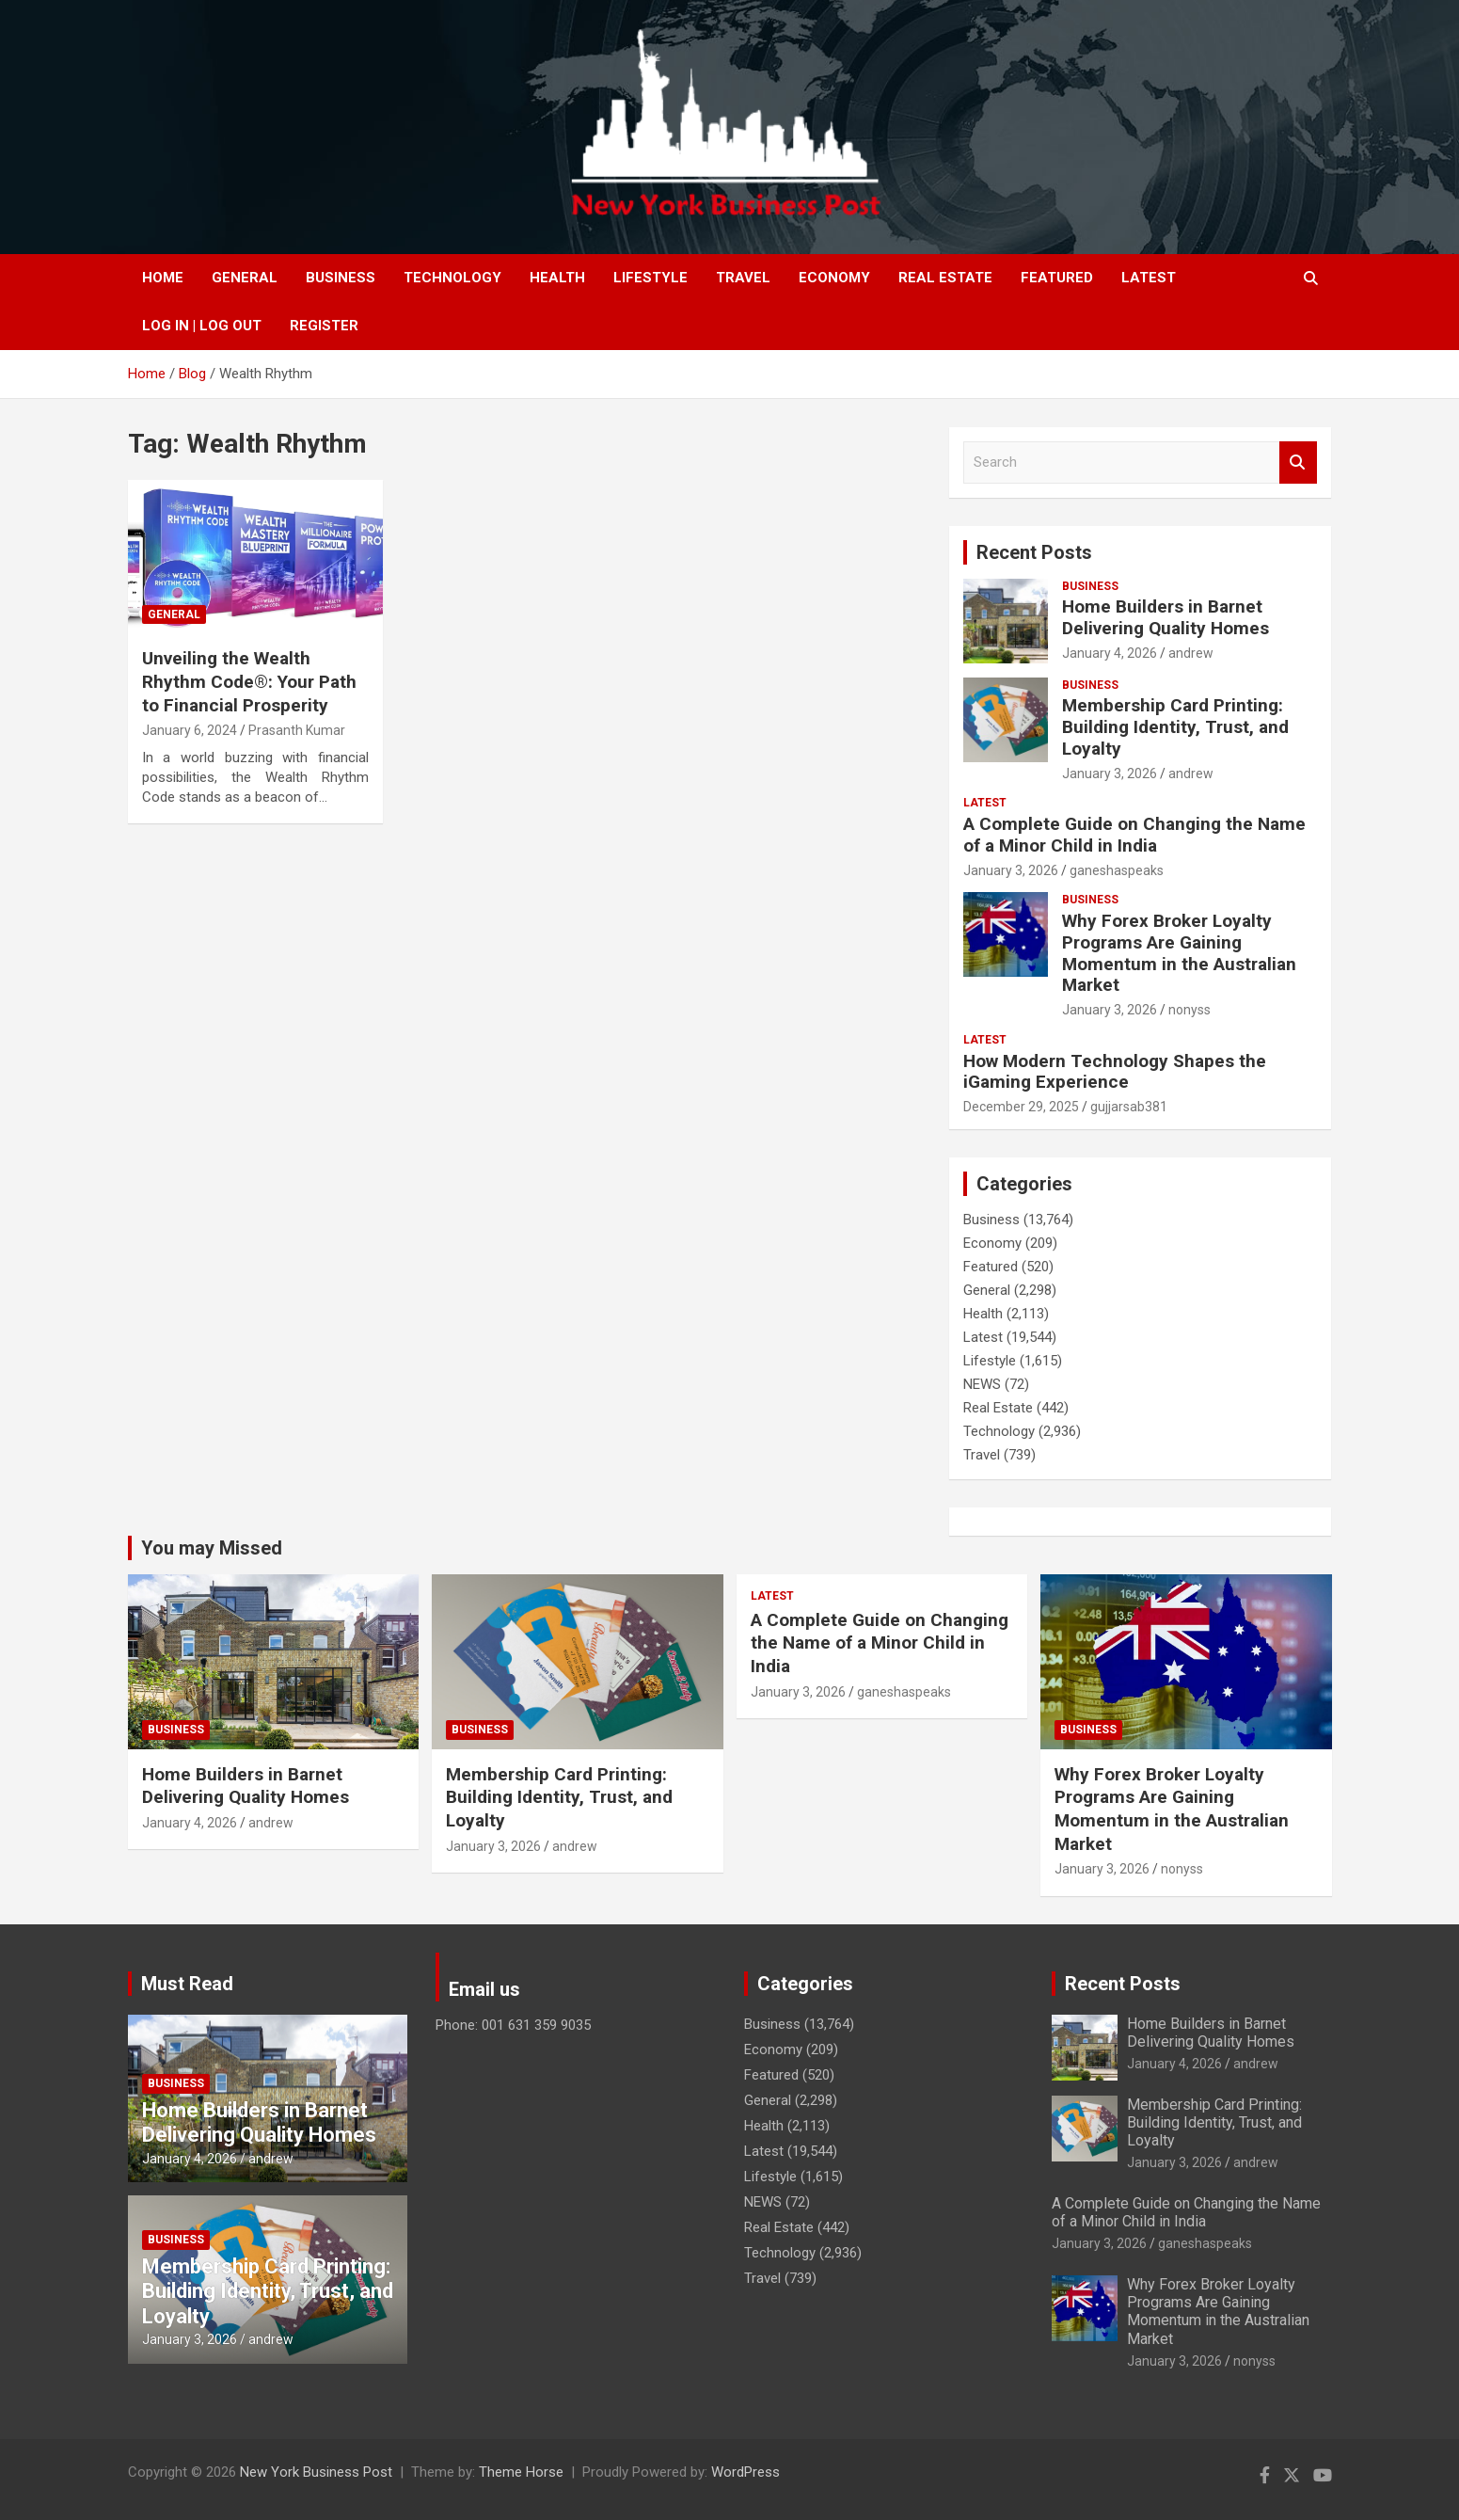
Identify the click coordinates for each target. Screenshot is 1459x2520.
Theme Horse (521, 2472)
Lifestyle (650, 277)
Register (324, 325)
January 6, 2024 (189, 730)
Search (1298, 462)
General (245, 277)
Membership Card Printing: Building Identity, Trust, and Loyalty (1175, 726)
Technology (452, 277)
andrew (1190, 653)
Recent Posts (1034, 552)
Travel (743, 277)
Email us (484, 1989)
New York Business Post (316, 2472)
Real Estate (945, 277)
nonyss (1189, 1009)
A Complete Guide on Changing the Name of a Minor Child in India (1134, 834)
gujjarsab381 (1128, 1106)
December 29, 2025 (1021, 1106)
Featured (1057, 277)
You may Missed (211, 1548)
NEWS (982, 1384)
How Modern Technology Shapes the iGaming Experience (1114, 1071)
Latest (1148, 277)
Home (162, 277)
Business (340, 277)
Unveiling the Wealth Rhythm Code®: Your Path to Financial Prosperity (249, 681)
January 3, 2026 (1109, 773)
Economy (834, 277)
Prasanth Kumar (296, 730)
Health (557, 277)
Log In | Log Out (202, 325)
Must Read (187, 1983)
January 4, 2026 (1109, 653)
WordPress (745, 2472)
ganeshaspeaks (1117, 870)
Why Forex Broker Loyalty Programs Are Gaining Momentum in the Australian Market (1179, 953)
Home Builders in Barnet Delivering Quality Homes (1165, 617)
